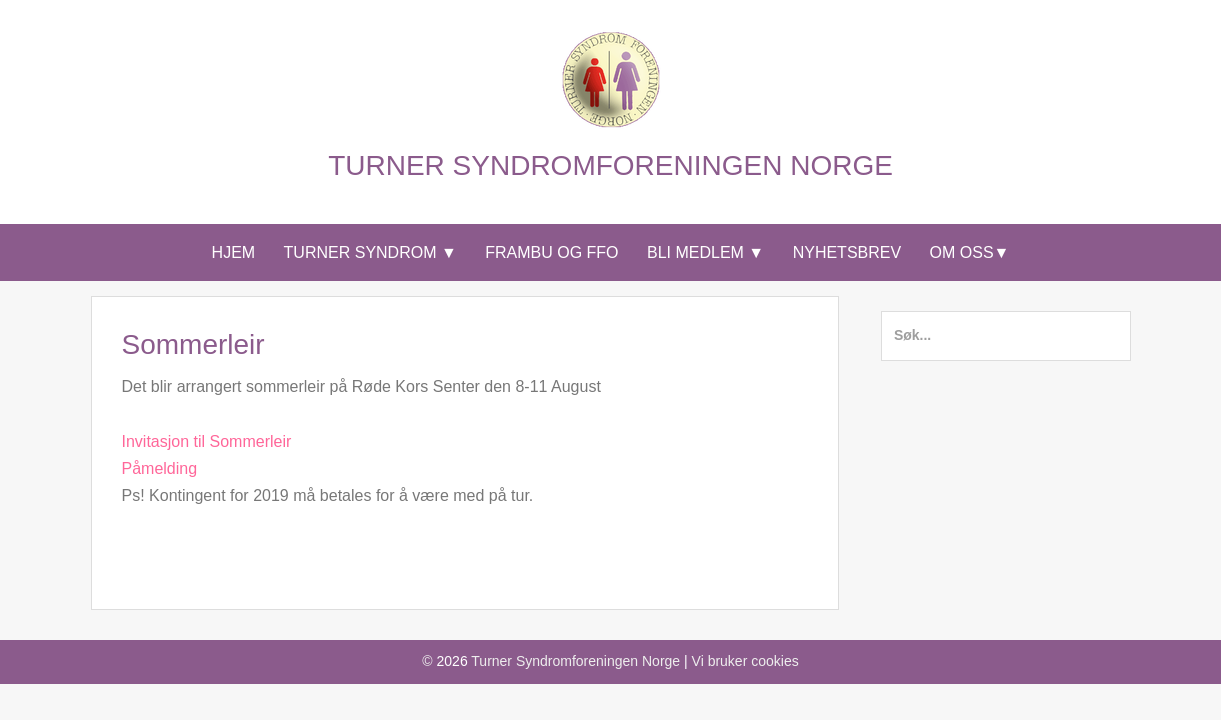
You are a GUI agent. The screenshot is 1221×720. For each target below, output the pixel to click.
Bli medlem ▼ (705, 252)
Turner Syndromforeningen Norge (610, 165)
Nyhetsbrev (847, 252)
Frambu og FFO (551, 252)
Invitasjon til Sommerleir (207, 441)
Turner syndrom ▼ (370, 252)
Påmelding (160, 468)
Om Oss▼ (970, 252)
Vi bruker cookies (745, 661)
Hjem (234, 252)
